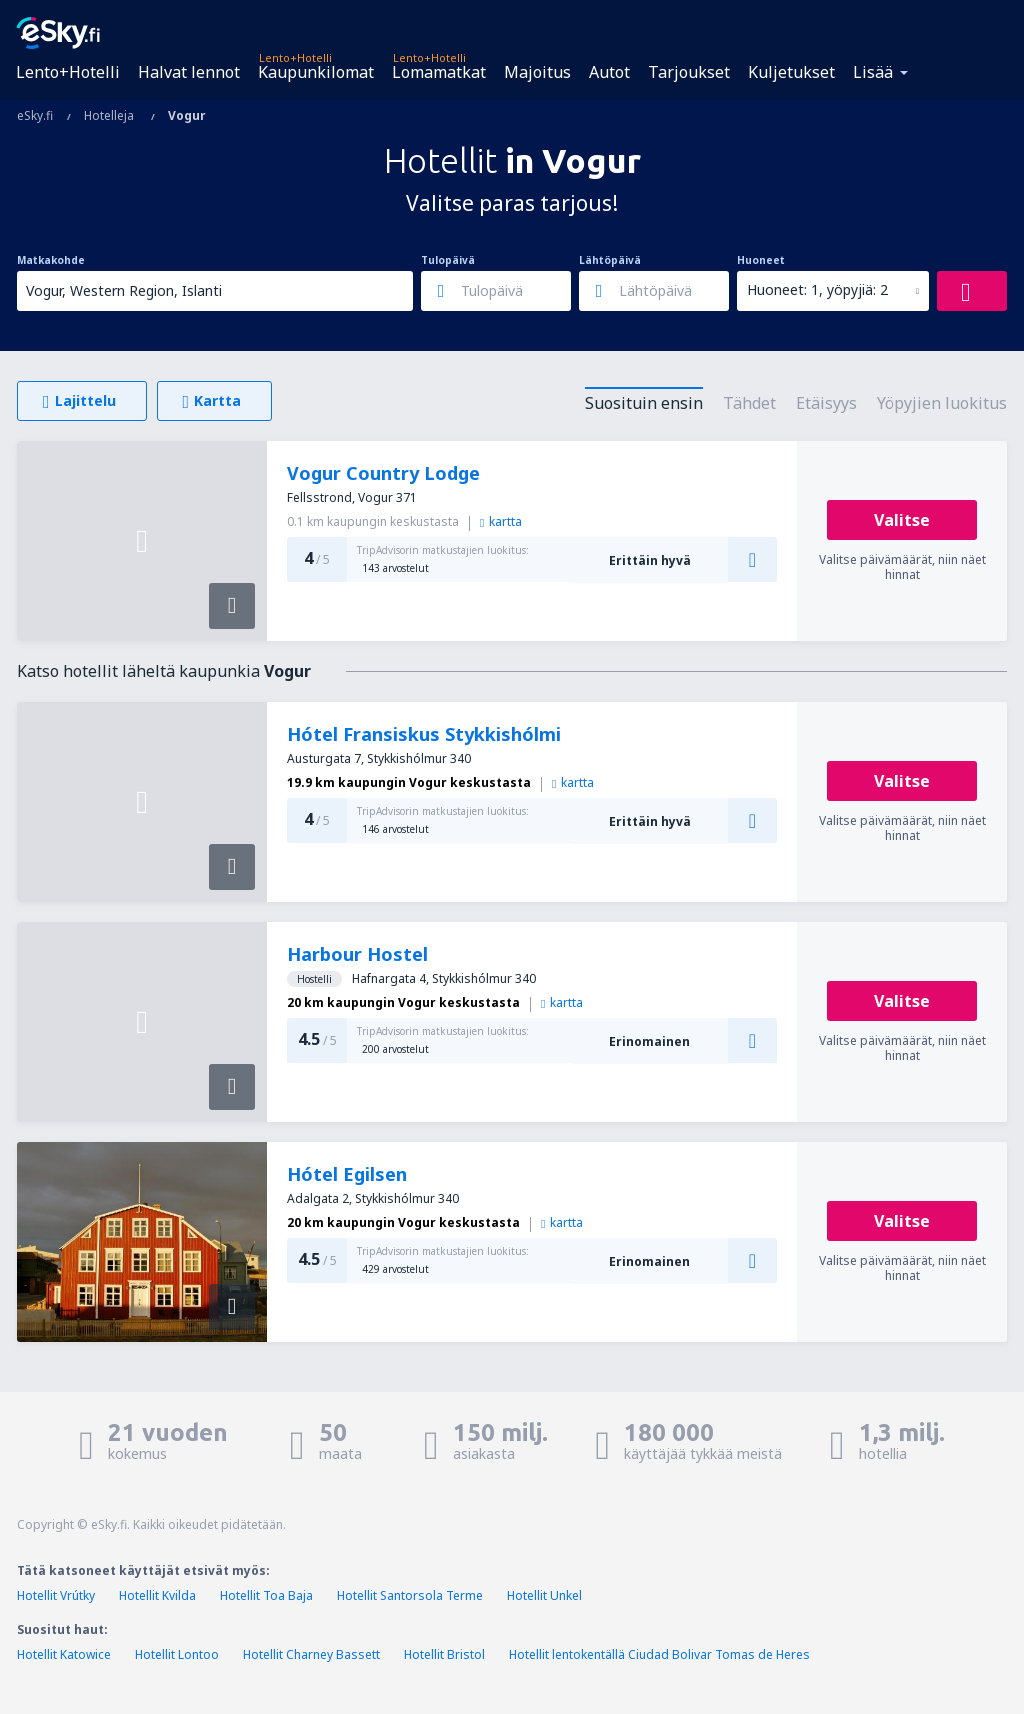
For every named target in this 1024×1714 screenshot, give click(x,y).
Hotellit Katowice (64, 1654)
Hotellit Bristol (444, 1654)
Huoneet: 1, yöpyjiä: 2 (817, 289)
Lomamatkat (439, 72)
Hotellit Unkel (544, 1595)
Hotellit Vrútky (56, 1595)
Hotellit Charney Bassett (311, 1654)
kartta (501, 521)
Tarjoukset (689, 72)
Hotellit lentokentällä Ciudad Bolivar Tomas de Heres (659, 1654)
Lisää (873, 72)
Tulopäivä (448, 260)
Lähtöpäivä (610, 260)
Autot (609, 72)
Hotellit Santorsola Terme (410, 1595)
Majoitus (537, 72)
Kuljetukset (791, 72)
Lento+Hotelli (68, 72)
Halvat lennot (189, 72)
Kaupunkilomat (316, 72)
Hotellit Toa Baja (266, 1595)
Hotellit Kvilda (157, 1595)
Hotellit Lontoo (177, 1654)
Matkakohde (51, 260)
